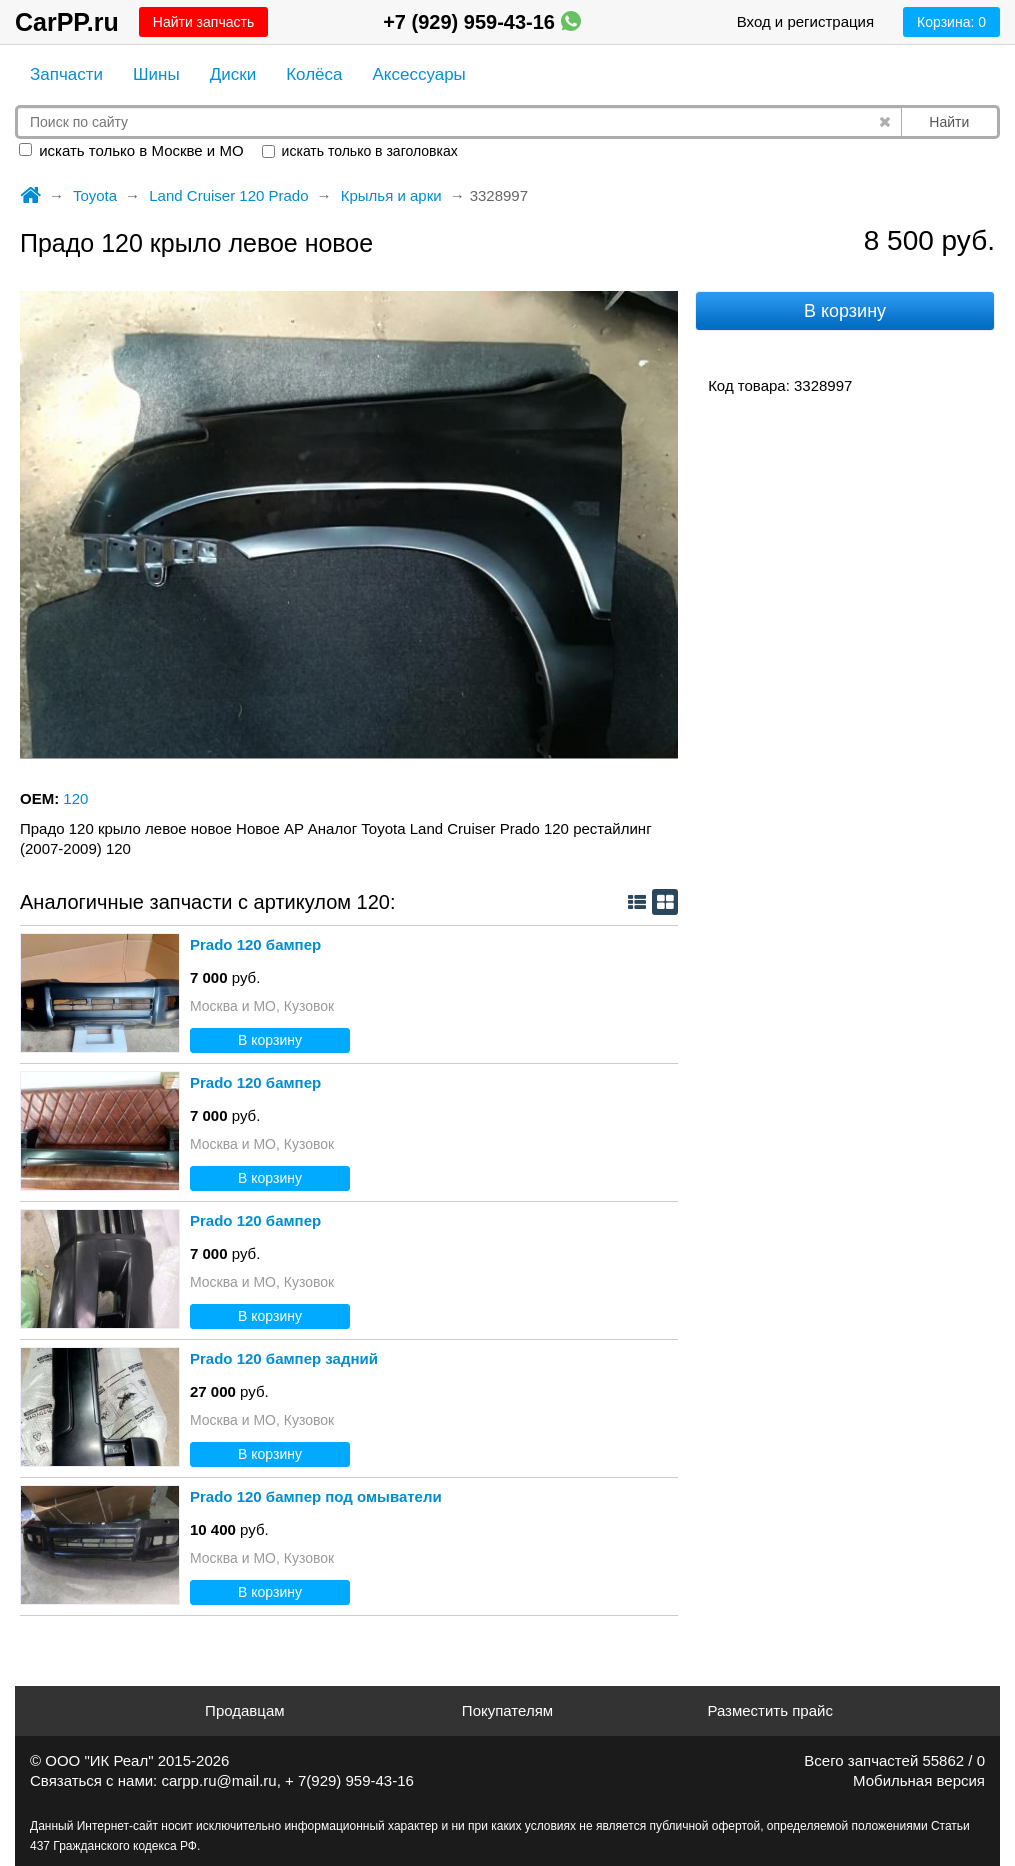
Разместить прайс (770, 1710)
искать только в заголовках (360, 151)
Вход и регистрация (805, 21)
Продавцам (244, 1710)
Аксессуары (418, 74)
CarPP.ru (67, 22)
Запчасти (66, 74)
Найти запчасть (203, 22)
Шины (156, 74)
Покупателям (507, 1710)
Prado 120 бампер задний (284, 1358)
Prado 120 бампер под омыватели (316, 1496)
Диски (233, 74)
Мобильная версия (919, 1780)
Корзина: (951, 22)
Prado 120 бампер (255, 944)
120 (75, 798)
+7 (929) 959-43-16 (481, 22)
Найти (949, 122)
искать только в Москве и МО (131, 150)
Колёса (314, 74)
